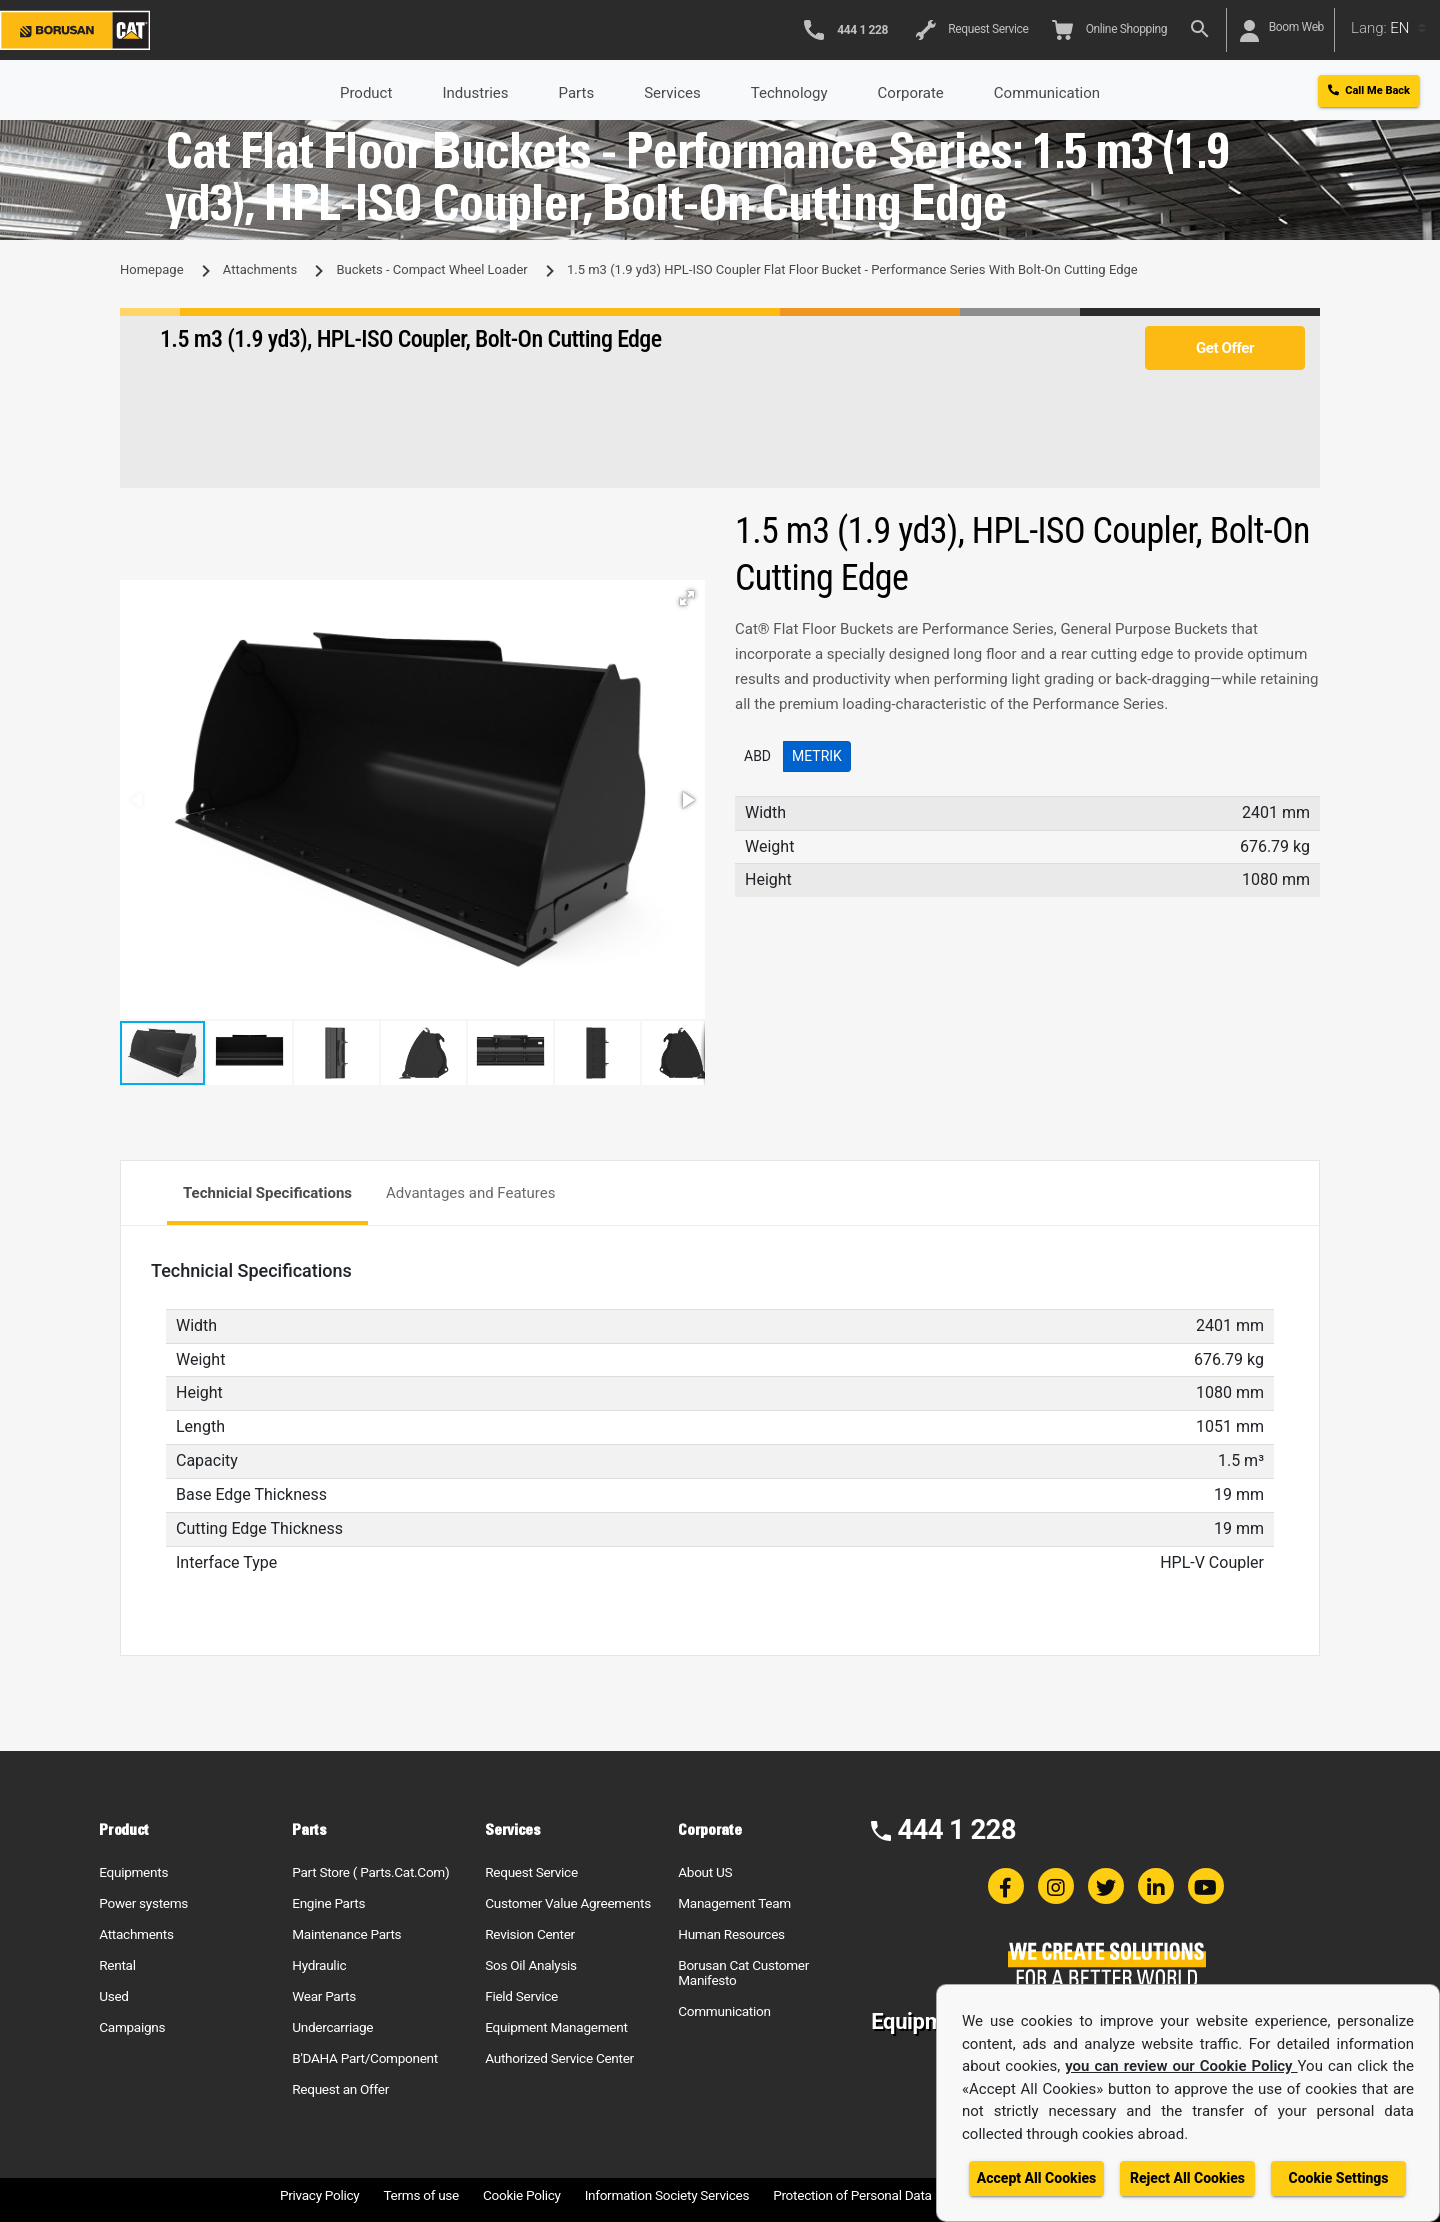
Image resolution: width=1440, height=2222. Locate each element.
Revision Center (530, 1934)
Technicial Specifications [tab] (267, 1193)
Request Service (972, 30)
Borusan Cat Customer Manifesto (743, 1972)
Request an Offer (340, 2089)
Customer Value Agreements (568, 1903)
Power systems (143, 1903)
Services (672, 93)
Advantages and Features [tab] (470, 1193)
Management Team (734, 1903)
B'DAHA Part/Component (365, 2058)
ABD (757, 756)
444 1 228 (956, 1829)
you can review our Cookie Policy (1181, 2066)
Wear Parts (324, 1996)
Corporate (911, 93)
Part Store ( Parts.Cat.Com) (370, 1872)
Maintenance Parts (346, 1934)
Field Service (521, 1996)
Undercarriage (332, 2027)
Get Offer (1225, 348)
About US (705, 1872)
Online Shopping (1109, 30)
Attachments (260, 269)
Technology (789, 93)
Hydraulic (319, 1965)
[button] (687, 598)
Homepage (152, 269)
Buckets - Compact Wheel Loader (431, 269)
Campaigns (132, 2027)
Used (114, 1996)
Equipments (133, 1872)
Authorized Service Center (559, 2058)
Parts (577, 93)
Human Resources (731, 1934)
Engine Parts (328, 1903)
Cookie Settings (1338, 2178)
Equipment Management (556, 2027)
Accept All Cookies (1036, 2178)
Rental (117, 1965)
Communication (724, 2011)
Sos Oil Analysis (531, 1965)
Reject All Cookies (1187, 2178)
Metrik (817, 756)
